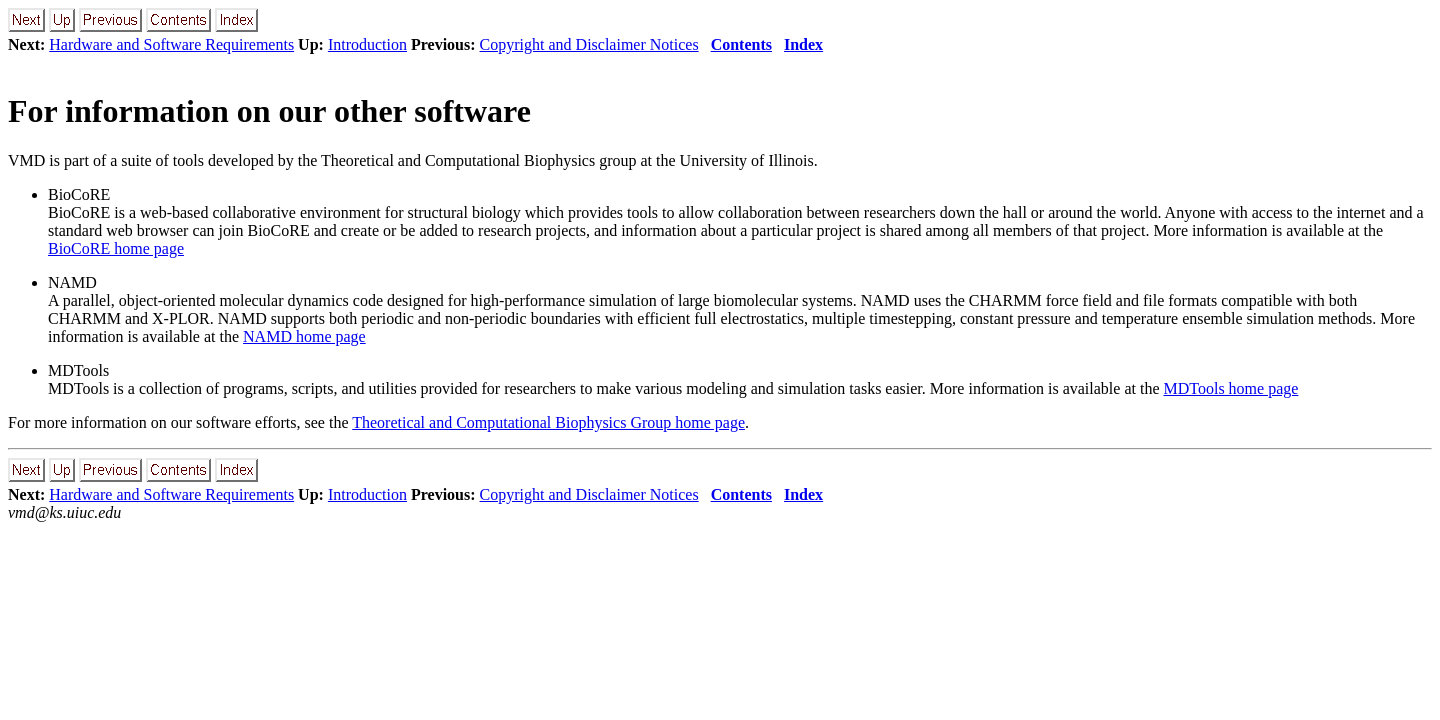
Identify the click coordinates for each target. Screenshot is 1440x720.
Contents (741, 44)
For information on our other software (269, 111)
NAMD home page (304, 336)
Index (803, 44)
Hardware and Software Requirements (171, 44)
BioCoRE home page (116, 248)
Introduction (367, 44)
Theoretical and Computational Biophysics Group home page (548, 422)
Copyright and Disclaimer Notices (589, 44)
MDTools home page (1231, 388)
